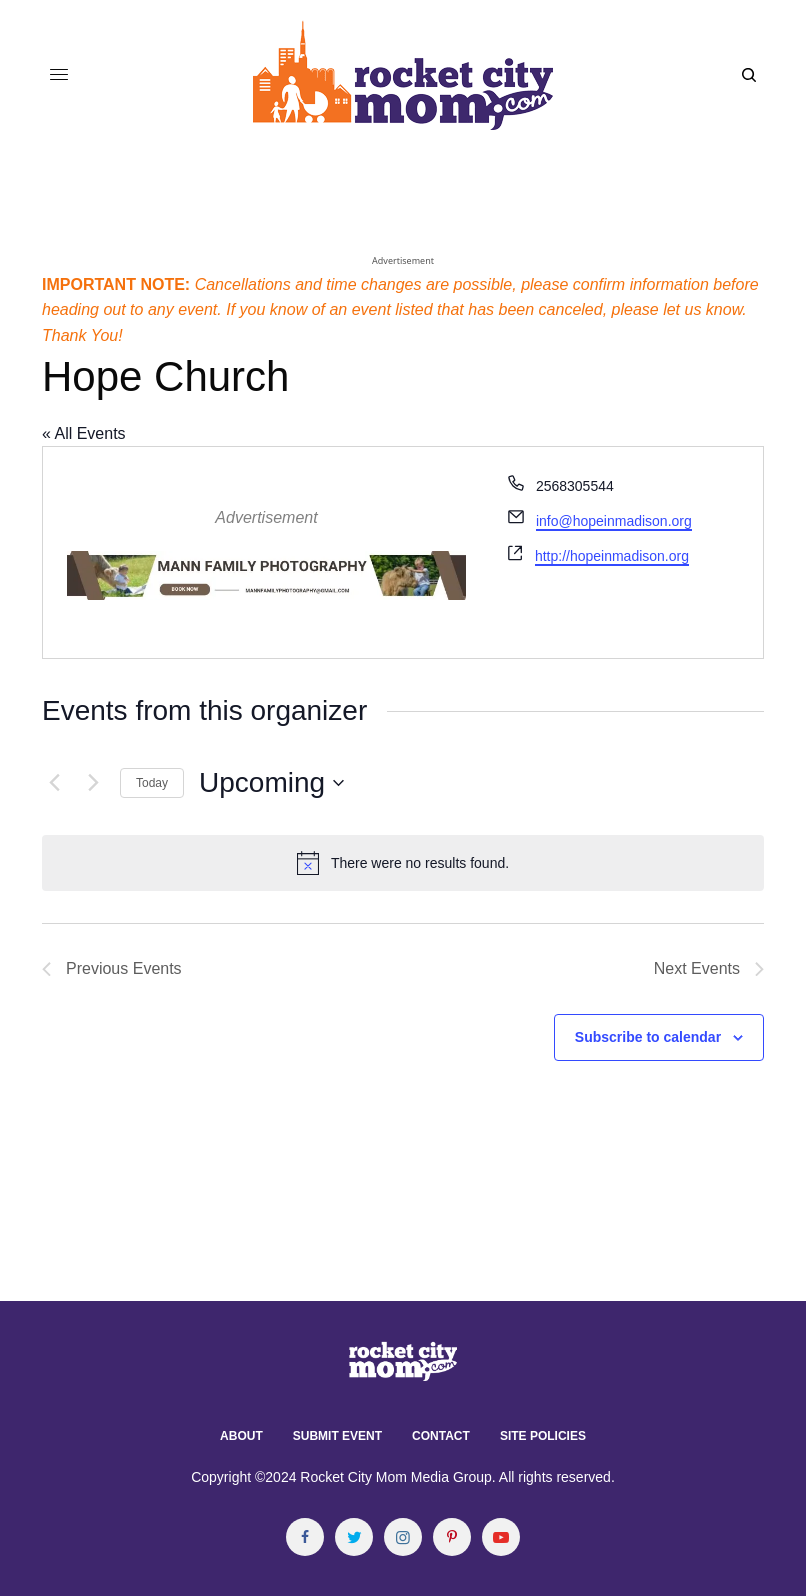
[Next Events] (93, 783)
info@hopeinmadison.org (614, 521)
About (241, 1436)
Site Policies (543, 1436)
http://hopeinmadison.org (612, 556)
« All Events (84, 433)
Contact (441, 1436)
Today (152, 783)
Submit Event (337, 1436)
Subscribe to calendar (648, 1037)
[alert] (403, 863)
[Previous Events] (54, 783)
